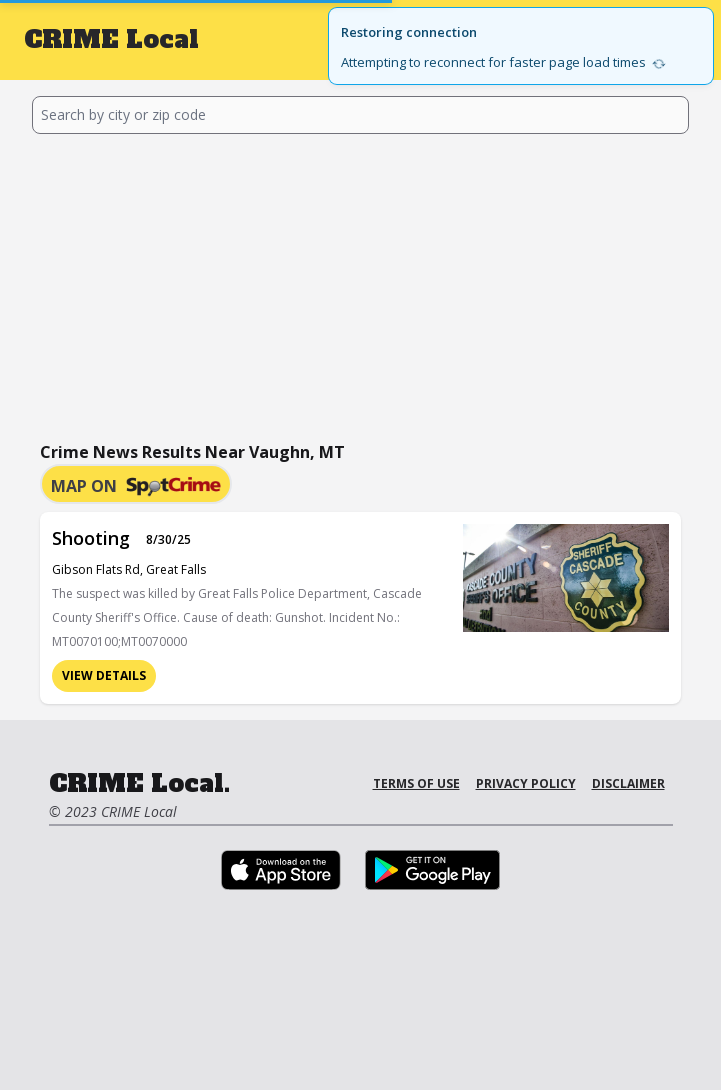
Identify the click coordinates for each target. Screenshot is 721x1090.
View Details (104, 675)
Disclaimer (628, 783)
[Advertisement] (360, 284)
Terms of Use (416, 783)
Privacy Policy (526, 783)
